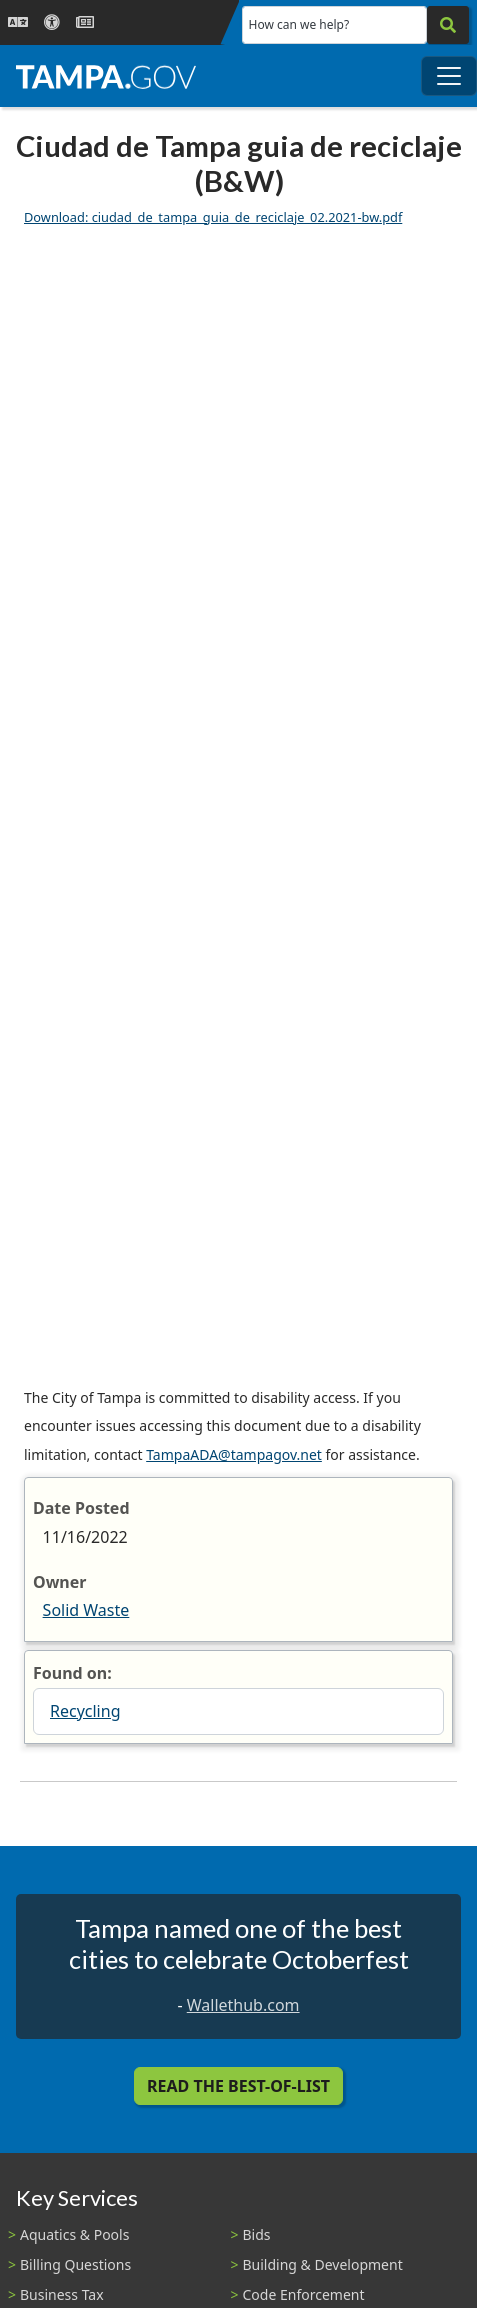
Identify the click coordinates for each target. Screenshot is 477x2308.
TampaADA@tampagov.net (234, 1454)
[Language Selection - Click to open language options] (18, 22)
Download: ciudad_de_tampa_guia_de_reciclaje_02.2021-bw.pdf (213, 217)
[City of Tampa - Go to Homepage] (106, 76)
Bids (257, 2234)
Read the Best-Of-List (238, 2086)
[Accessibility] (52, 22)
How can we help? (299, 24)
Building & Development (323, 2264)
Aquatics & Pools (74, 2234)
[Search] (448, 25)
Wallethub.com (243, 2005)
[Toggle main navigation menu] (449, 76)
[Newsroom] (85, 22)
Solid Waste (86, 1610)
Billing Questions (75, 2264)
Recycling (85, 1711)
